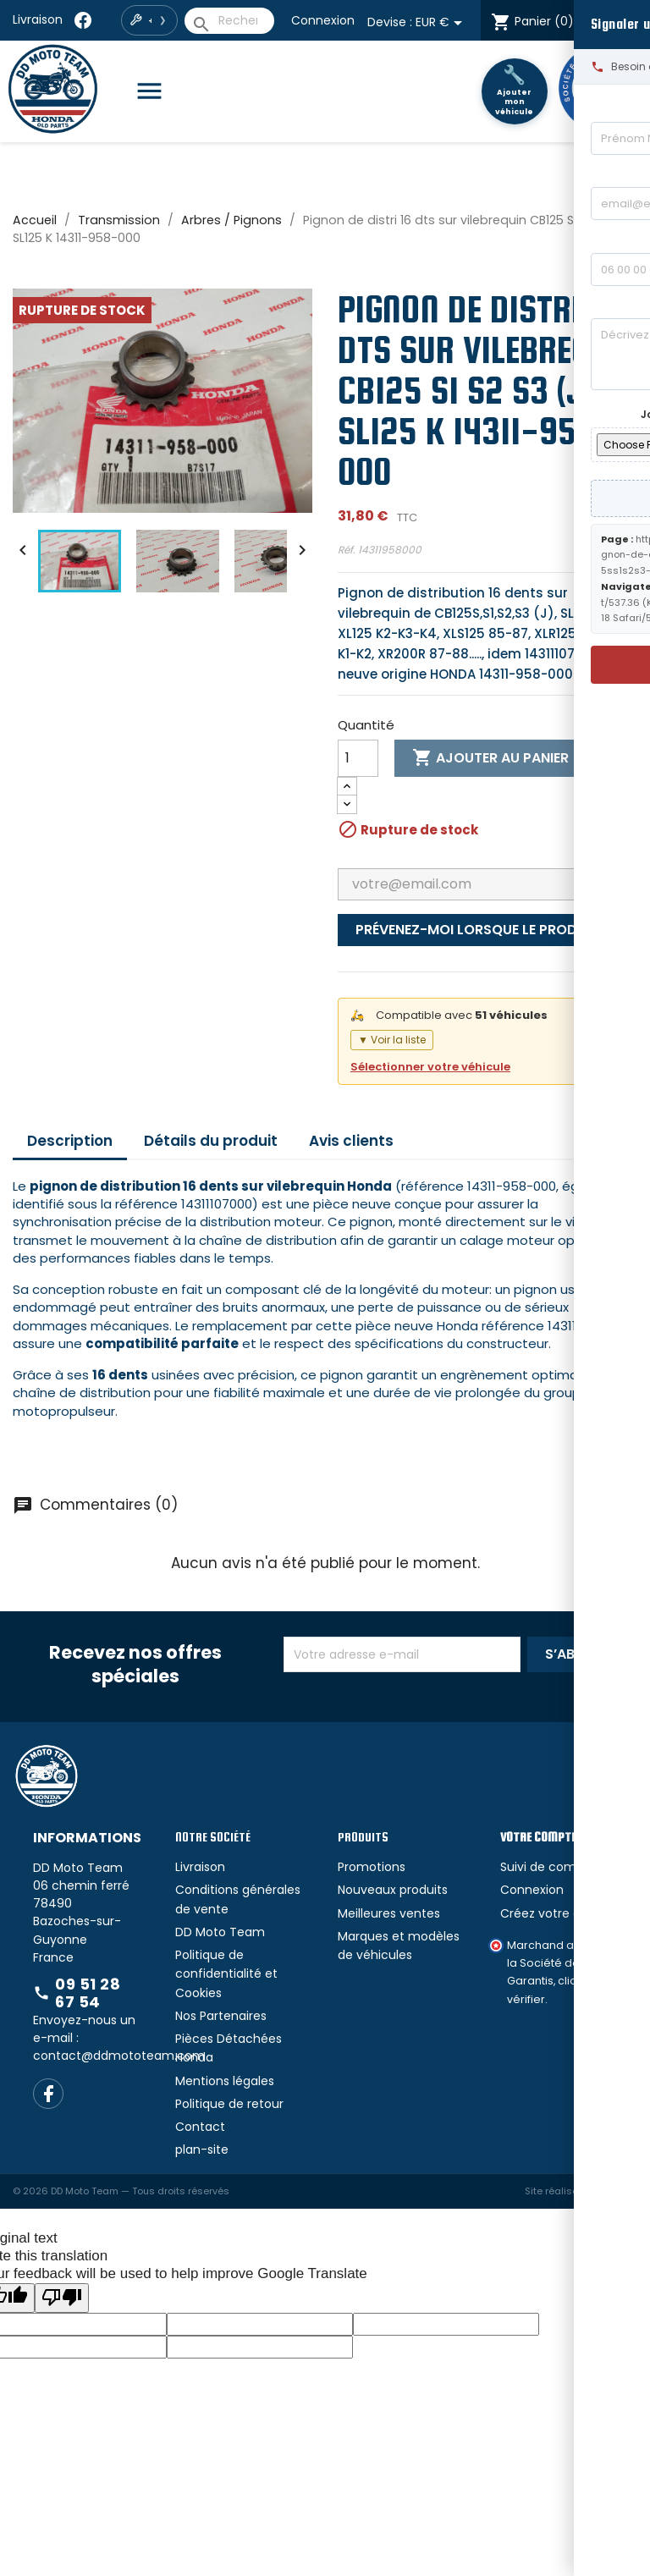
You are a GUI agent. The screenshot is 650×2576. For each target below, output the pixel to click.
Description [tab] (70, 1141)
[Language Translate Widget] (614, 20)
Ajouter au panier (490, 758)
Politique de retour (229, 2103)
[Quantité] (358, 758)
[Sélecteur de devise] (442, 23)
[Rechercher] (229, 21)
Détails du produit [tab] (211, 1141)
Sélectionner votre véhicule (430, 1067)
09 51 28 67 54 (76, 1993)
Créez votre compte (560, 1913)
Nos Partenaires (221, 2015)
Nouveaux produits (393, 1889)
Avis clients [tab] (351, 1141)
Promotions (371, 1866)
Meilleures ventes (389, 1913)
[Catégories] (156, 91)
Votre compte (538, 1837)
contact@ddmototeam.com (119, 2055)
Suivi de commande (560, 1866)
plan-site (202, 2149)
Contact (200, 2126)
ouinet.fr (618, 2191)
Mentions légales (224, 2080)
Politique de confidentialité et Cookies (226, 1973)
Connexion (323, 20)
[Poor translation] (62, 2298)
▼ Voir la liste (392, 1039)
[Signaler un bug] (634, 1288)
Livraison (38, 19)
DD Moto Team (220, 1932)
